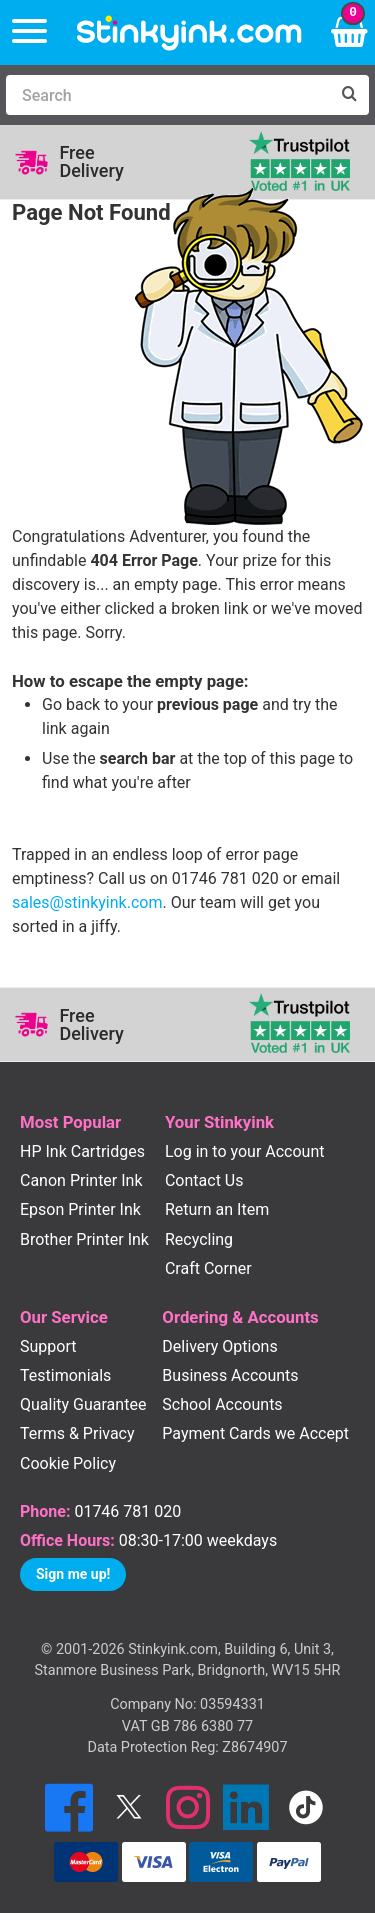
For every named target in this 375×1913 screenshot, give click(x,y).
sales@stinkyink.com (87, 902)
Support (48, 1346)
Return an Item (217, 1209)
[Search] (167, 95)
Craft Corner (208, 1268)
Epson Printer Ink (80, 1209)
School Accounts (222, 1404)
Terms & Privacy (77, 1433)
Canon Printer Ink (81, 1180)
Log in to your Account (245, 1151)
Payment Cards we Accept (255, 1433)
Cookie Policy (68, 1463)
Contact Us (204, 1180)
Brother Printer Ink (84, 1239)
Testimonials (65, 1375)
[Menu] (29, 32)
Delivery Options (219, 1346)
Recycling (199, 1239)
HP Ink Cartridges (82, 1151)
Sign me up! (73, 1574)
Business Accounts (230, 1375)
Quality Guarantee (83, 1404)
